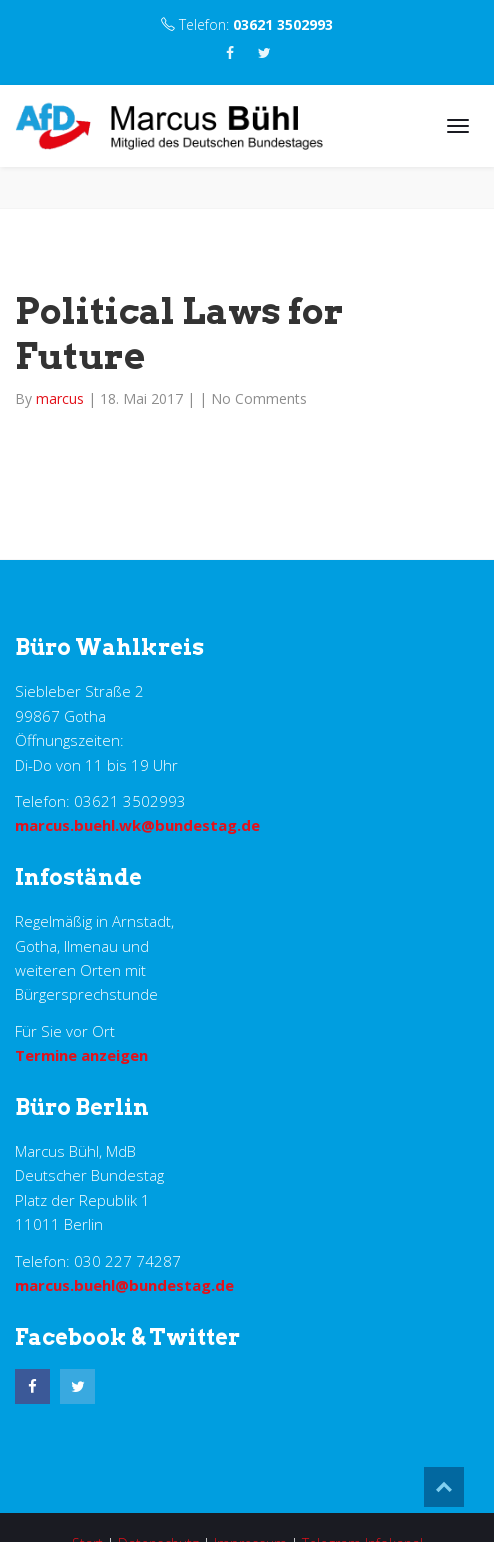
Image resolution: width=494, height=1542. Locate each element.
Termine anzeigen (81, 1055)
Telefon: (247, 24)
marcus (62, 398)
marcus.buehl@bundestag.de (124, 1285)
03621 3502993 (283, 24)
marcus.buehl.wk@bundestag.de (137, 825)
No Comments (259, 398)
